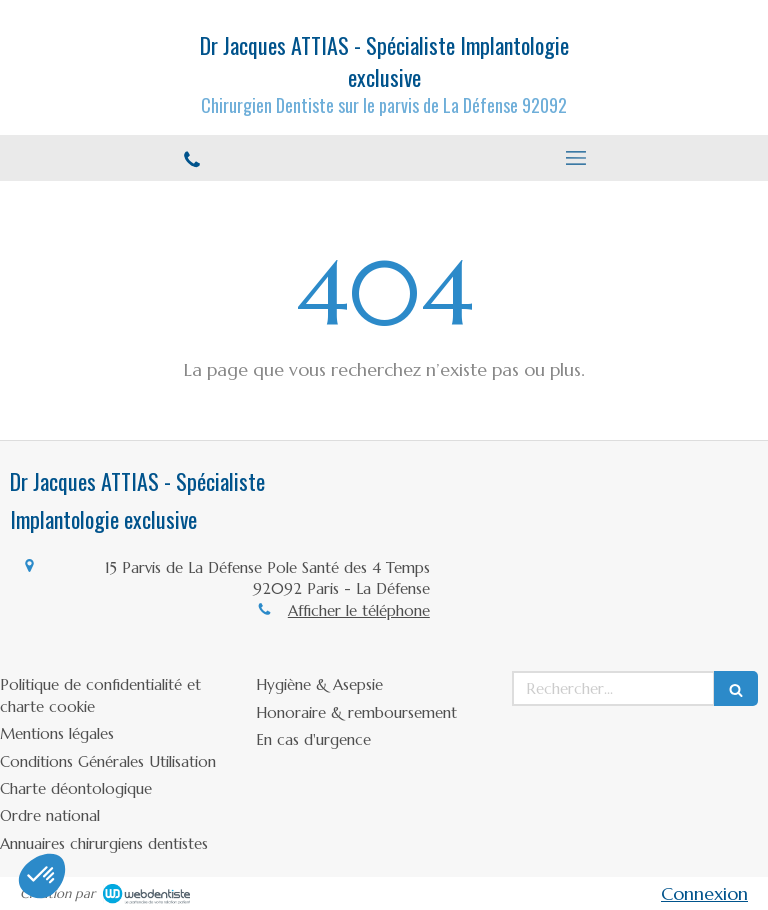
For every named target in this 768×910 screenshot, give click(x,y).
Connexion (704, 893)
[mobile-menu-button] (576, 158)
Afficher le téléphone (359, 610)
